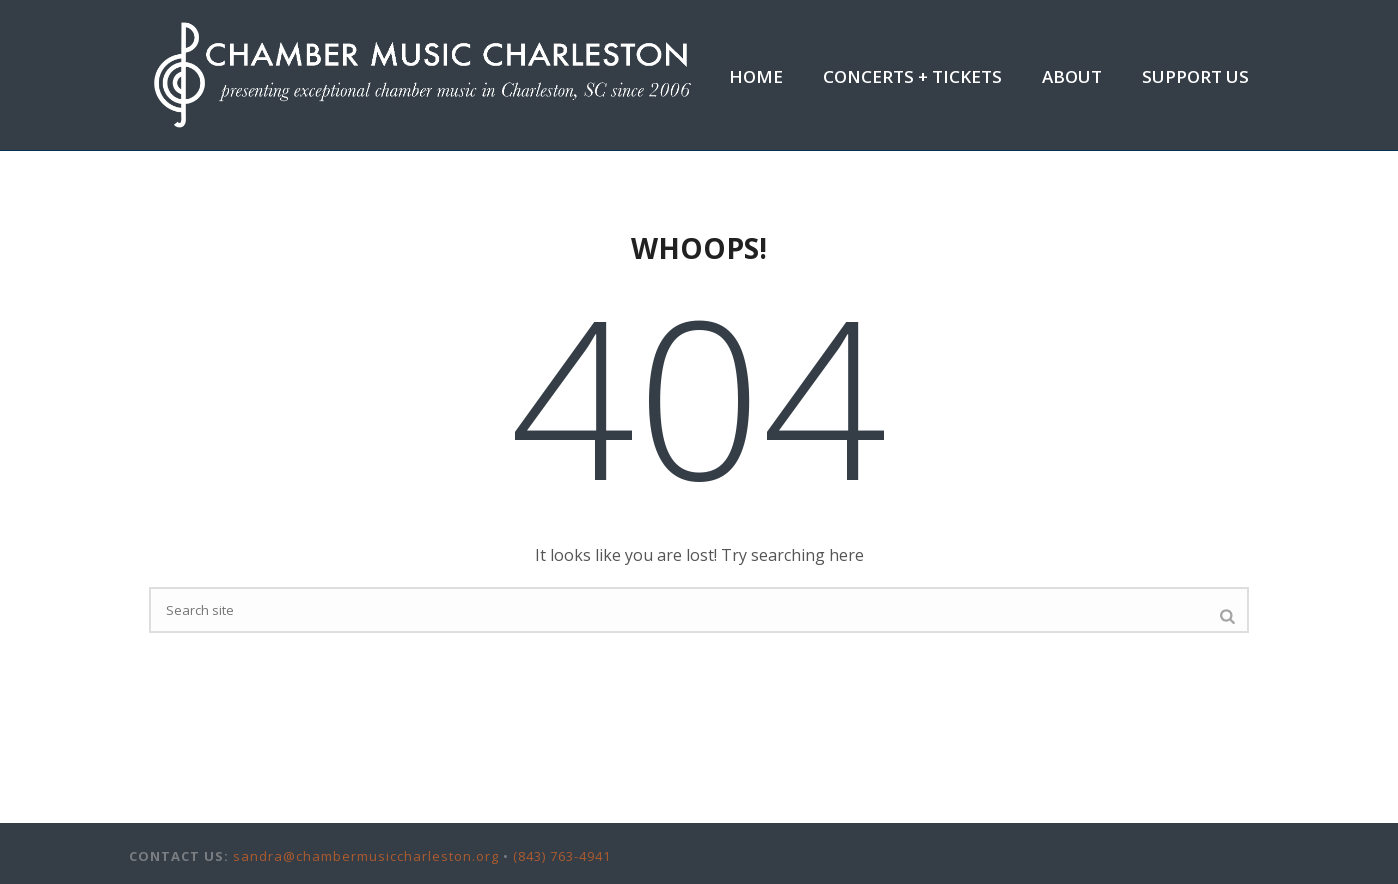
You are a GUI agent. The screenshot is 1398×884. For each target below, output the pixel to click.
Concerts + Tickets (912, 76)
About (1072, 76)
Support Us (1195, 76)
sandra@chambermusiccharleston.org (366, 856)
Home (756, 76)
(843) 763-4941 (562, 856)
